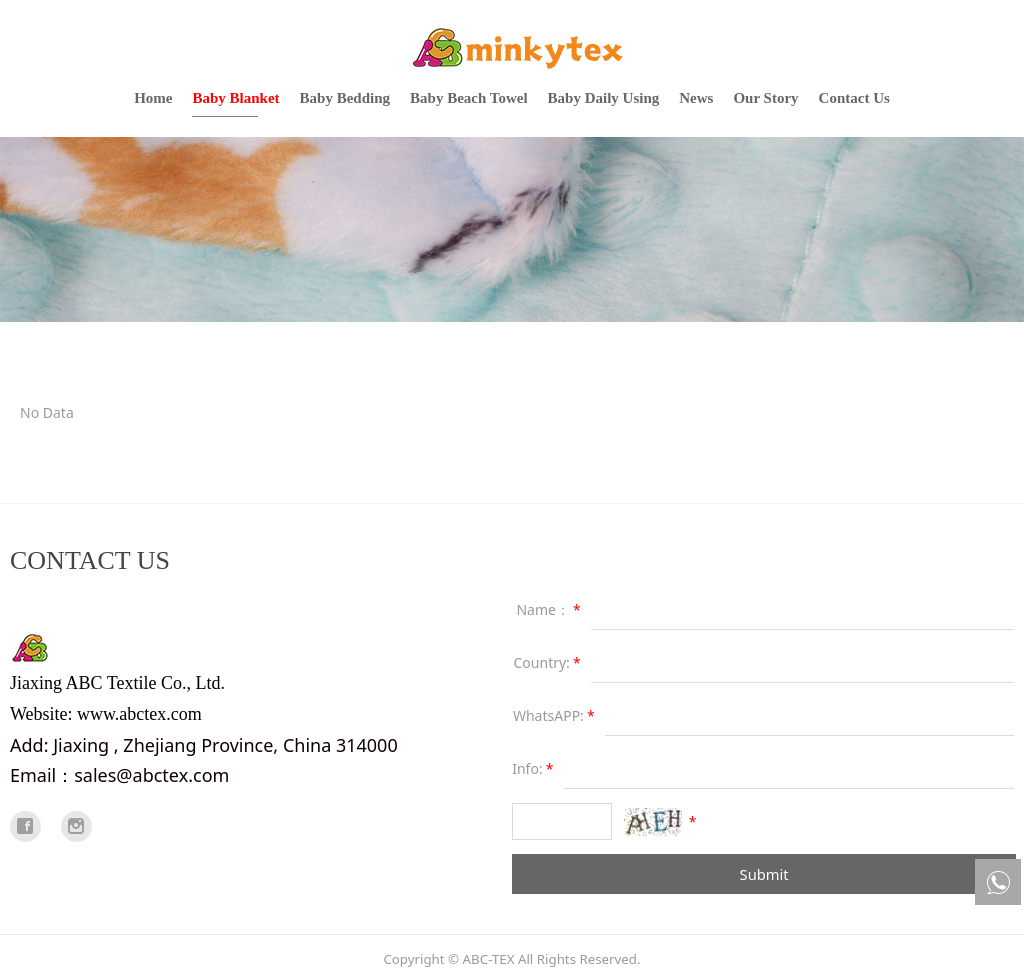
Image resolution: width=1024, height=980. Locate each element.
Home (153, 98)
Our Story (765, 98)
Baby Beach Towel (469, 98)
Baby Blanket (235, 98)
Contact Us (854, 98)
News (696, 98)
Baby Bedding (345, 98)
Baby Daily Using (604, 98)
